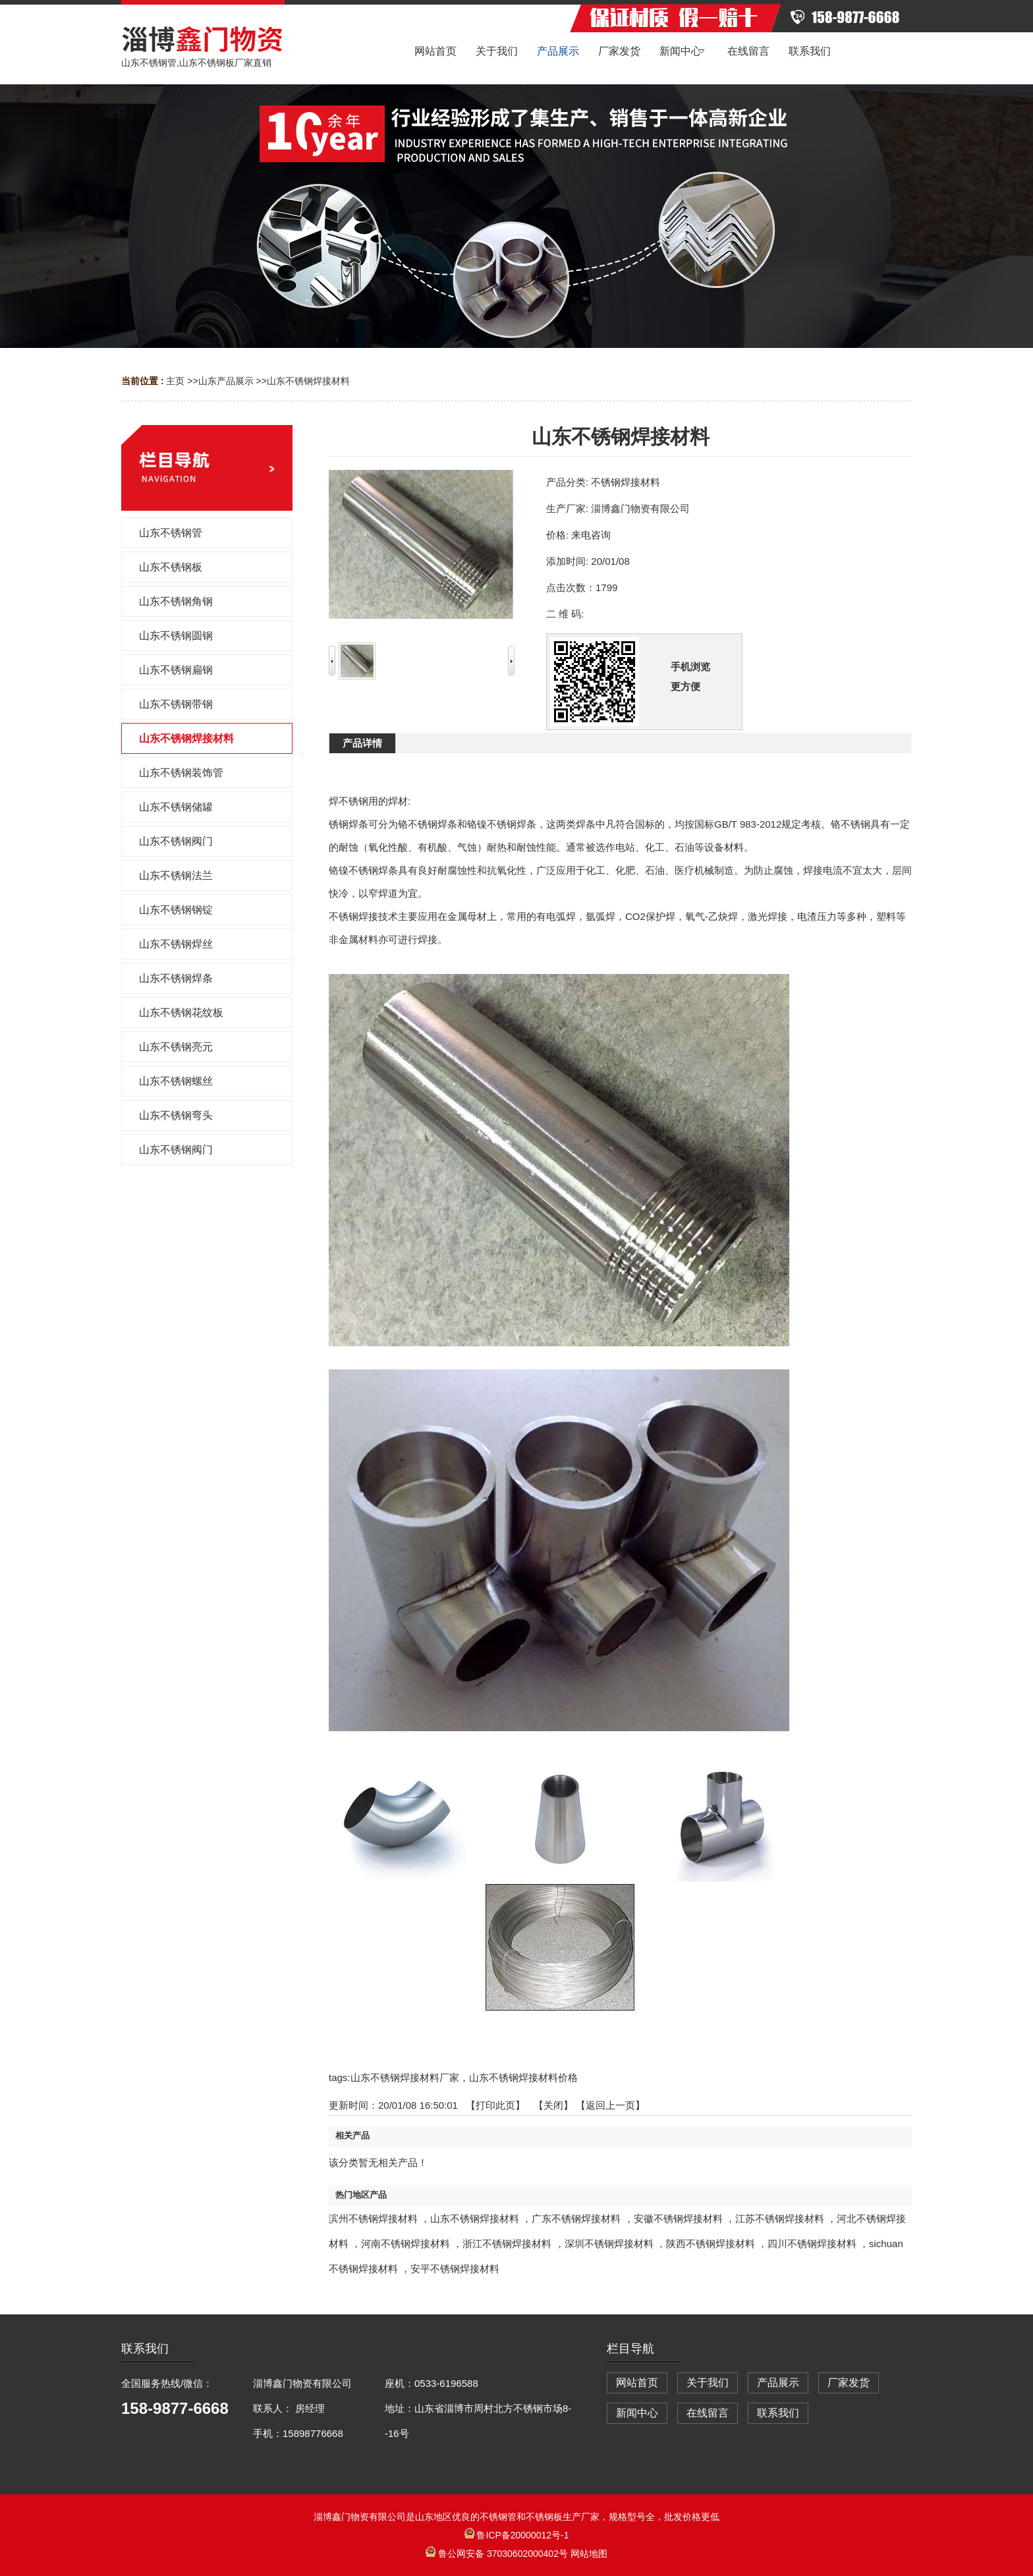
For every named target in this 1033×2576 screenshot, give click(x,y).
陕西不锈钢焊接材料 (710, 2243)
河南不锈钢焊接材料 (405, 2243)
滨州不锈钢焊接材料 (373, 2218)
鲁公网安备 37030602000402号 (498, 2553)
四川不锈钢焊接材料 (812, 2243)
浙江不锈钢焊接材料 (506, 2243)
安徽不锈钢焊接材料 (678, 2218)
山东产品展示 (226, 381)
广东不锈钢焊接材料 (576, 2218)
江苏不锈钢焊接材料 (779, 2218)
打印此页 (495, 2105)
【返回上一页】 (610, 2105)
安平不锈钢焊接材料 (454, 2268)
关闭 (553, 2105)
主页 (175, 381)
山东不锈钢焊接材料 (308, 381)
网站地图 (589, 2553)
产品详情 (362, 743)
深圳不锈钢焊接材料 (609, 2243)
